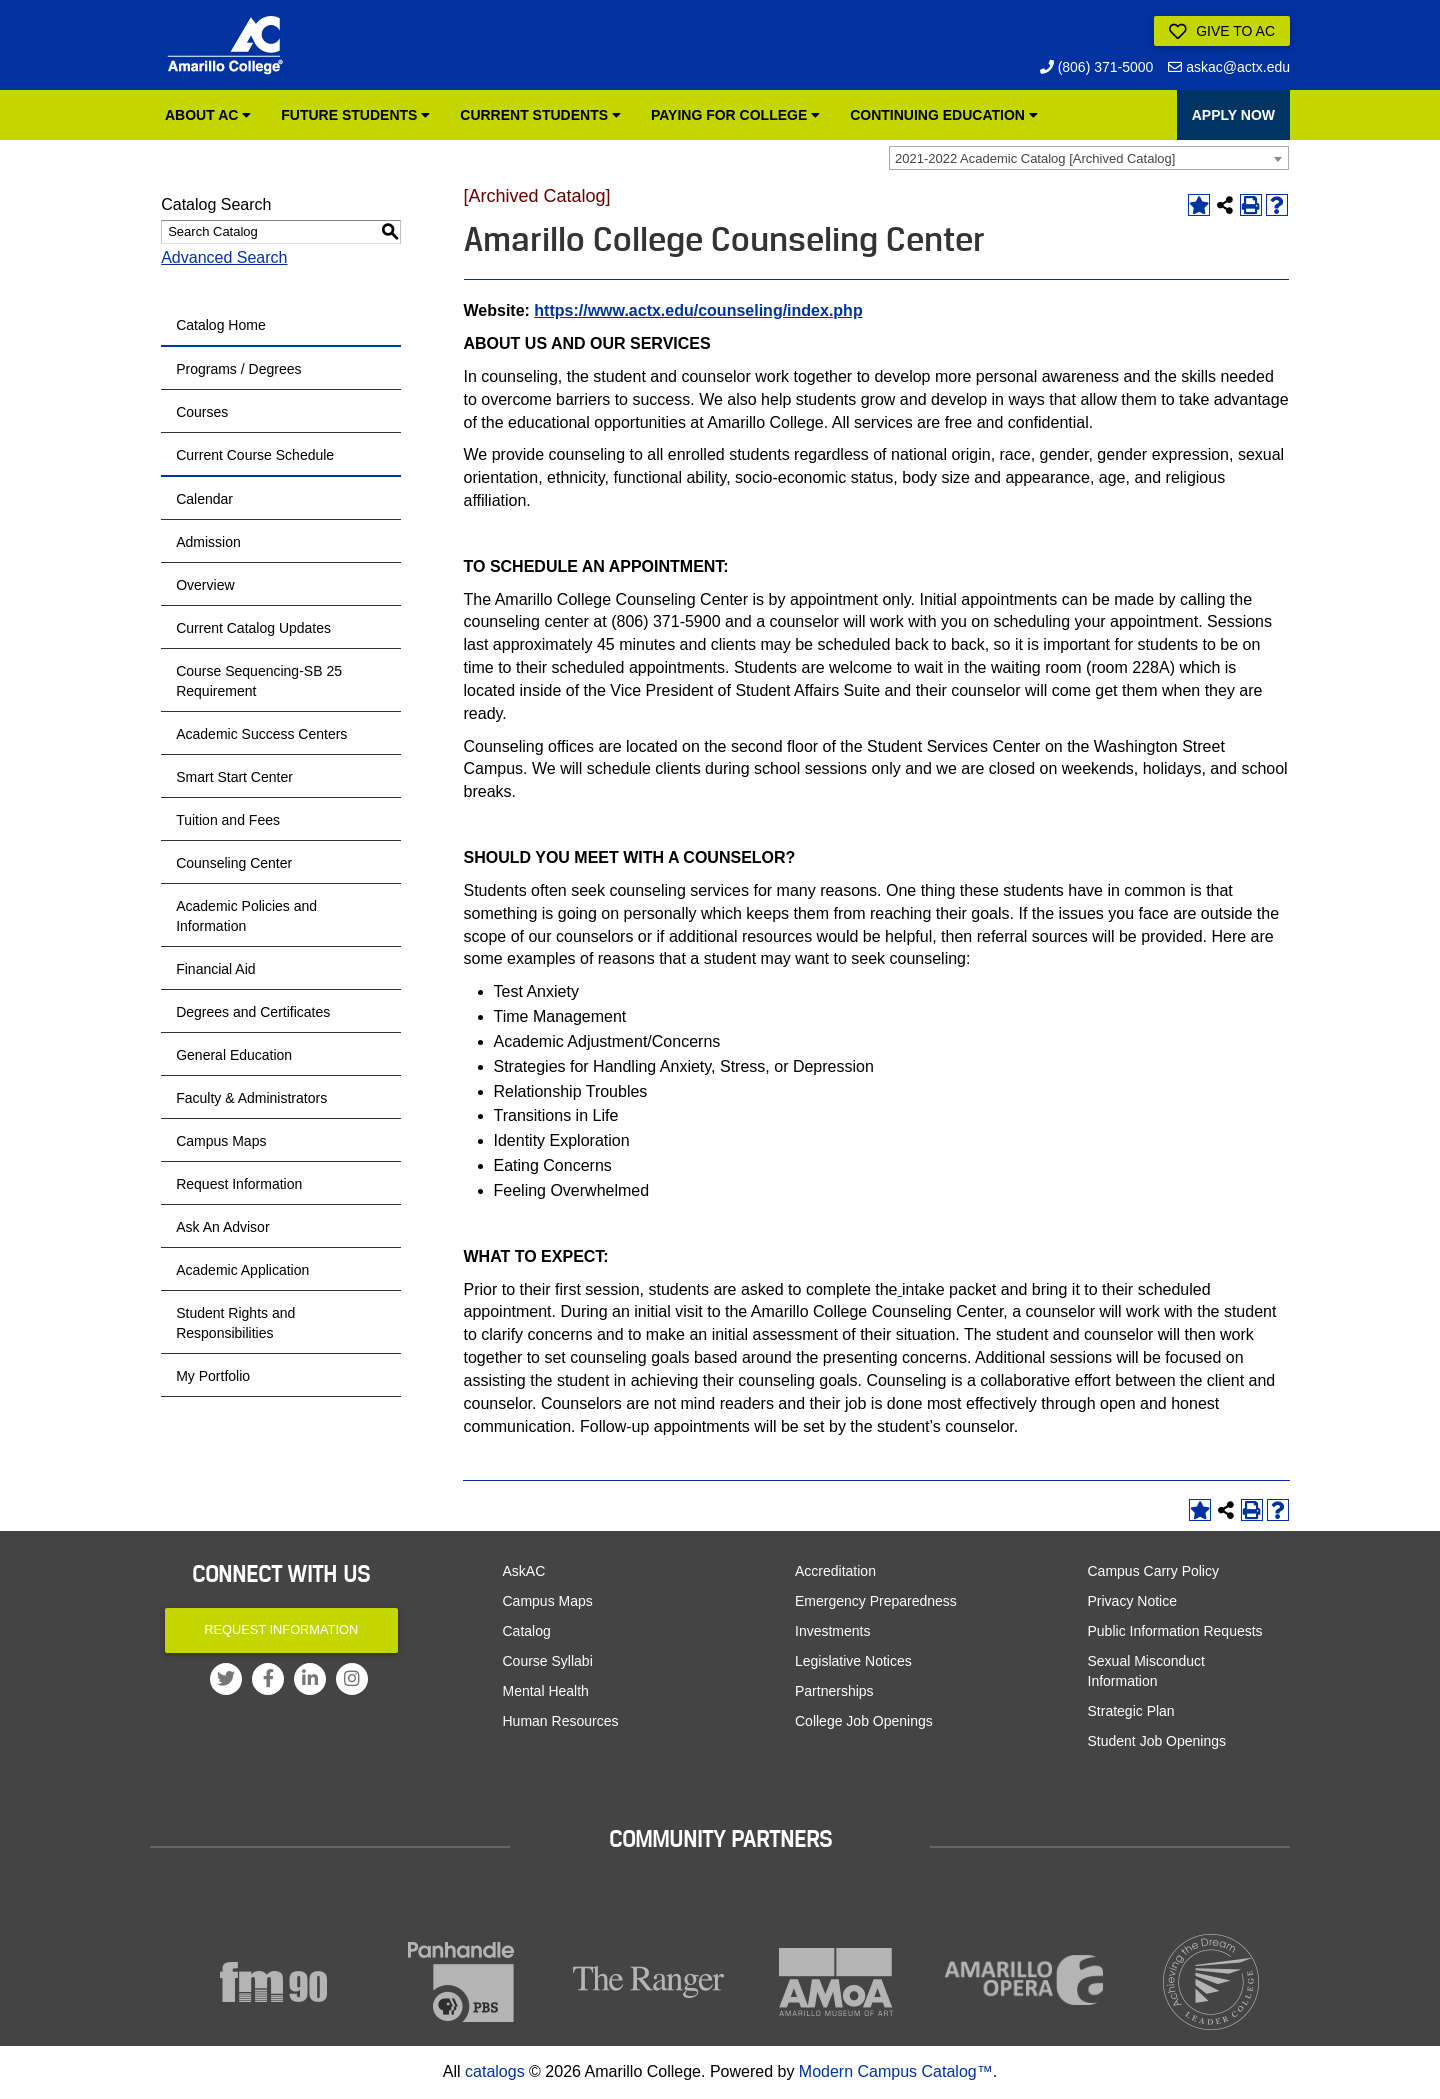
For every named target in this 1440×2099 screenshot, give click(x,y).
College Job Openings (864, 1721)
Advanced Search (224, 257)
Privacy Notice (1132, 1601)
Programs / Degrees (238, 369)
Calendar (204, 499)
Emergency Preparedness (876, 1601)
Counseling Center (234, 863)
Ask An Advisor (222, 1227)
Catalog (527, 1631)
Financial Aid (215, 969)
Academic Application (242, 1270)
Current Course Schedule (255, 455)
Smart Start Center (234, 777)
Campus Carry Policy (1153, 1571)
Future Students (355, 115)
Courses (202, 412)
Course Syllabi (548, 1661)
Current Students (540, 115)
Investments (832, 1631)
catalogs (495, 2071)
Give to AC (1222, 32)
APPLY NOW (1233, 115)
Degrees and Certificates (253, 1012)
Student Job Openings (1157, 1741)
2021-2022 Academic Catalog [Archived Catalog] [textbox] (1035, 158)
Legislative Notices (853, 1661)
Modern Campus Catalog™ (896, 2071)
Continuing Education (944, 115)
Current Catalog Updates (253, 628)
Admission (208, 542)
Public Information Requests (1175, 1631)
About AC (208, 115)
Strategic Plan (1131, 1711)
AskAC (524, 1571)
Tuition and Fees (228, 820)
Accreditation (835, 1571)
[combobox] (1089, 158)
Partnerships (834, 1691)
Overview (205, 585)
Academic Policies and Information (246, 916)
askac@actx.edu (1229, 67)
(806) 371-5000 (1097, 67)
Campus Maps (221, 1141)
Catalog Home (221, 325)
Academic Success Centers (261, 734)
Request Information (239, 1184)
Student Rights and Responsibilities (235, 1323)
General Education (234, 1055)
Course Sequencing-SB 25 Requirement (259, 681)
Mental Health (546, 1691)
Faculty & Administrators (251, 1098)
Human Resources (561, 1721)
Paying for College (735, 115)
